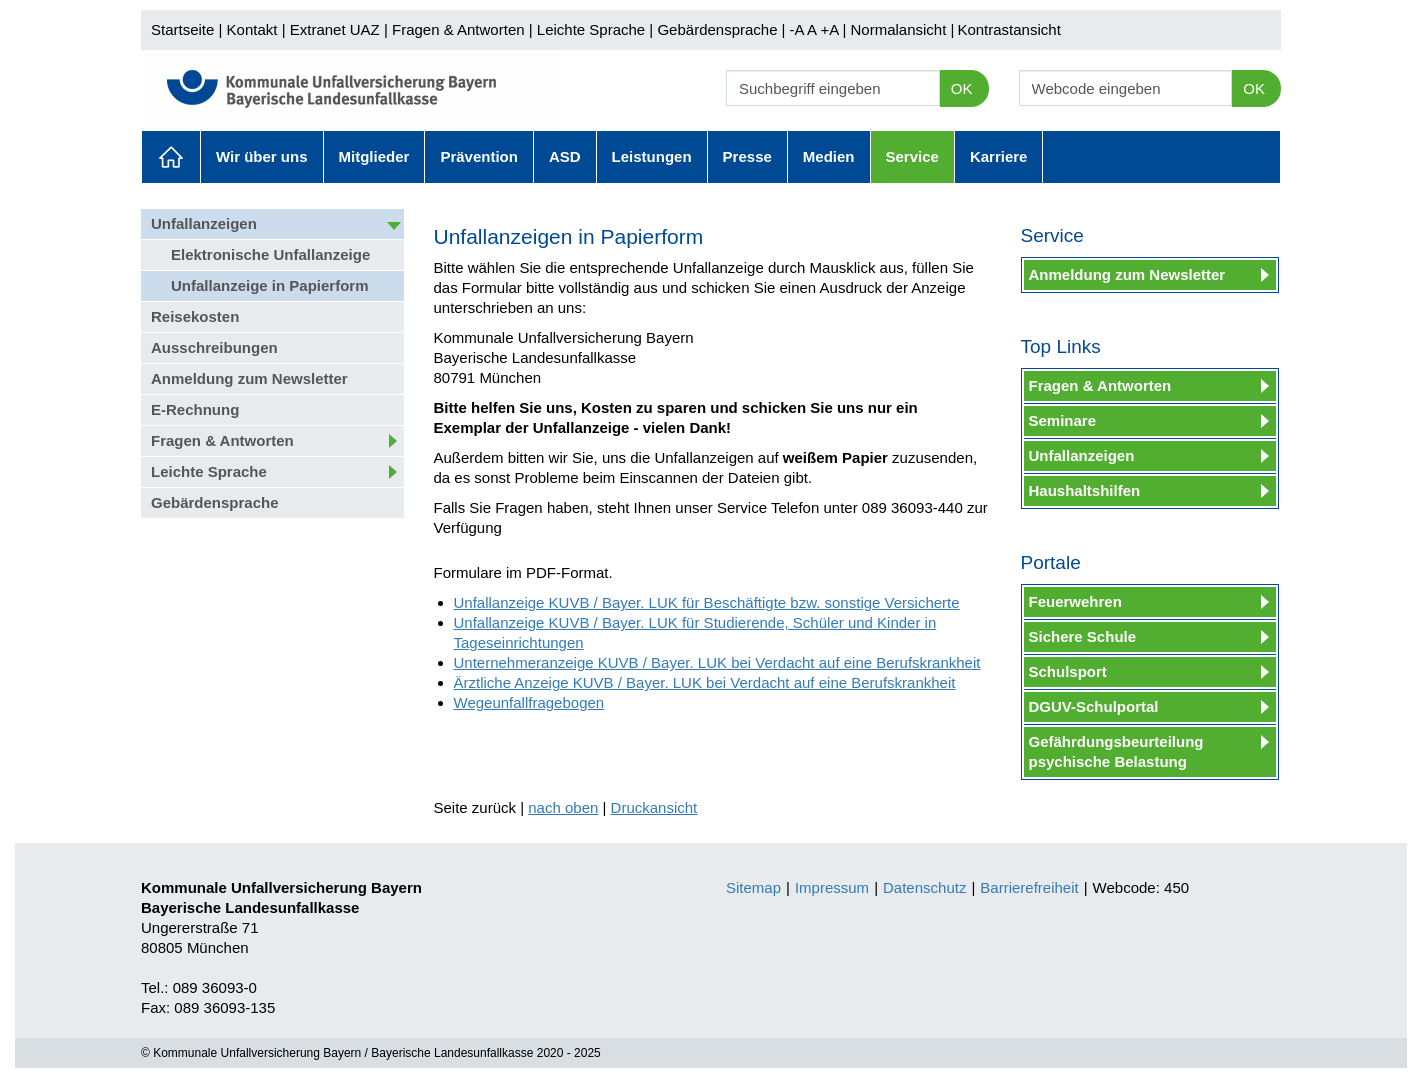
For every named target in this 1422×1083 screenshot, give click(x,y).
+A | (831, 29)
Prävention (479, 156)
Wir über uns (262, 156)
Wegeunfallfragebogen (529, 702)
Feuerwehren (1075, 601)
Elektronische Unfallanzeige (270, 254)
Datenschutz (924, 887)
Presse (747, 156)
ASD (565, 156)
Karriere (999, 156)
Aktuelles (171, 157)
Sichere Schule (1083, 636)
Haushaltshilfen (1085, 490)
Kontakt (252, 29)
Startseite (182, 29)
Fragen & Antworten (458, 29)
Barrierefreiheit (1029, 887)
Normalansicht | (902, 29)
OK (962, 88)
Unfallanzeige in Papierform (270, 285)
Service (912, 156)
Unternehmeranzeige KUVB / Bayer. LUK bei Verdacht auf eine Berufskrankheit (717, 662)
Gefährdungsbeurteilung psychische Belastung (1116, 751)
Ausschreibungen (214, 347)
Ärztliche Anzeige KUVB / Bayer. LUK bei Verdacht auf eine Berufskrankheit (705, 682)
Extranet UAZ (335, 29)
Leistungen (652, 156)
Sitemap (753, 887)
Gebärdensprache (717, 29)
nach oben (563, 807)
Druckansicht (654, 807)
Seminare (1063, 420)
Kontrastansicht (1008, 29)
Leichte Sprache (591, 29)
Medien (829, 156)
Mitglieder (374, 156)
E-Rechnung (195, 409)
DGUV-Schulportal (1094, 706)
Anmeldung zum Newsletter (249, 378)
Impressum (832, 887)
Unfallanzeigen (204, 223)
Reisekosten (195, 316)
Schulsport (1068, 671)
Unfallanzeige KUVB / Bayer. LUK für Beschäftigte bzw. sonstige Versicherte (707, 602)
